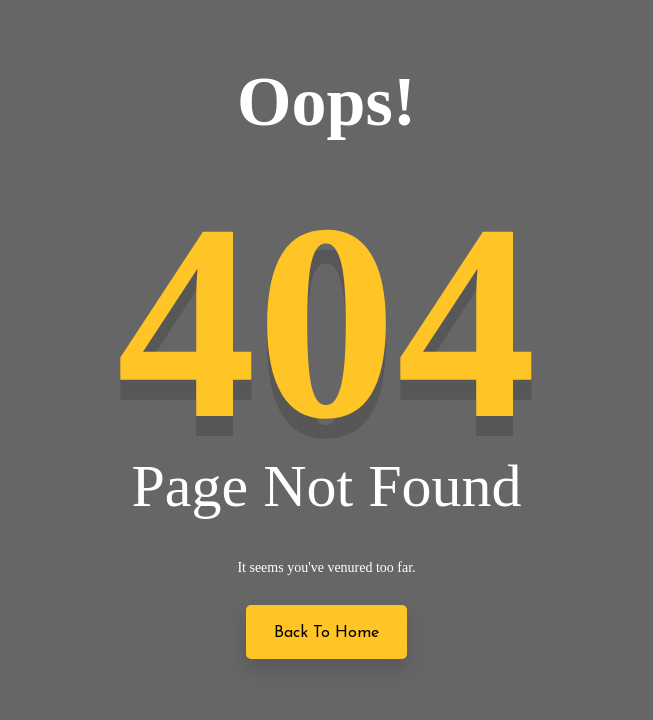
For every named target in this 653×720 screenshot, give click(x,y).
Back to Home (326, 633)
